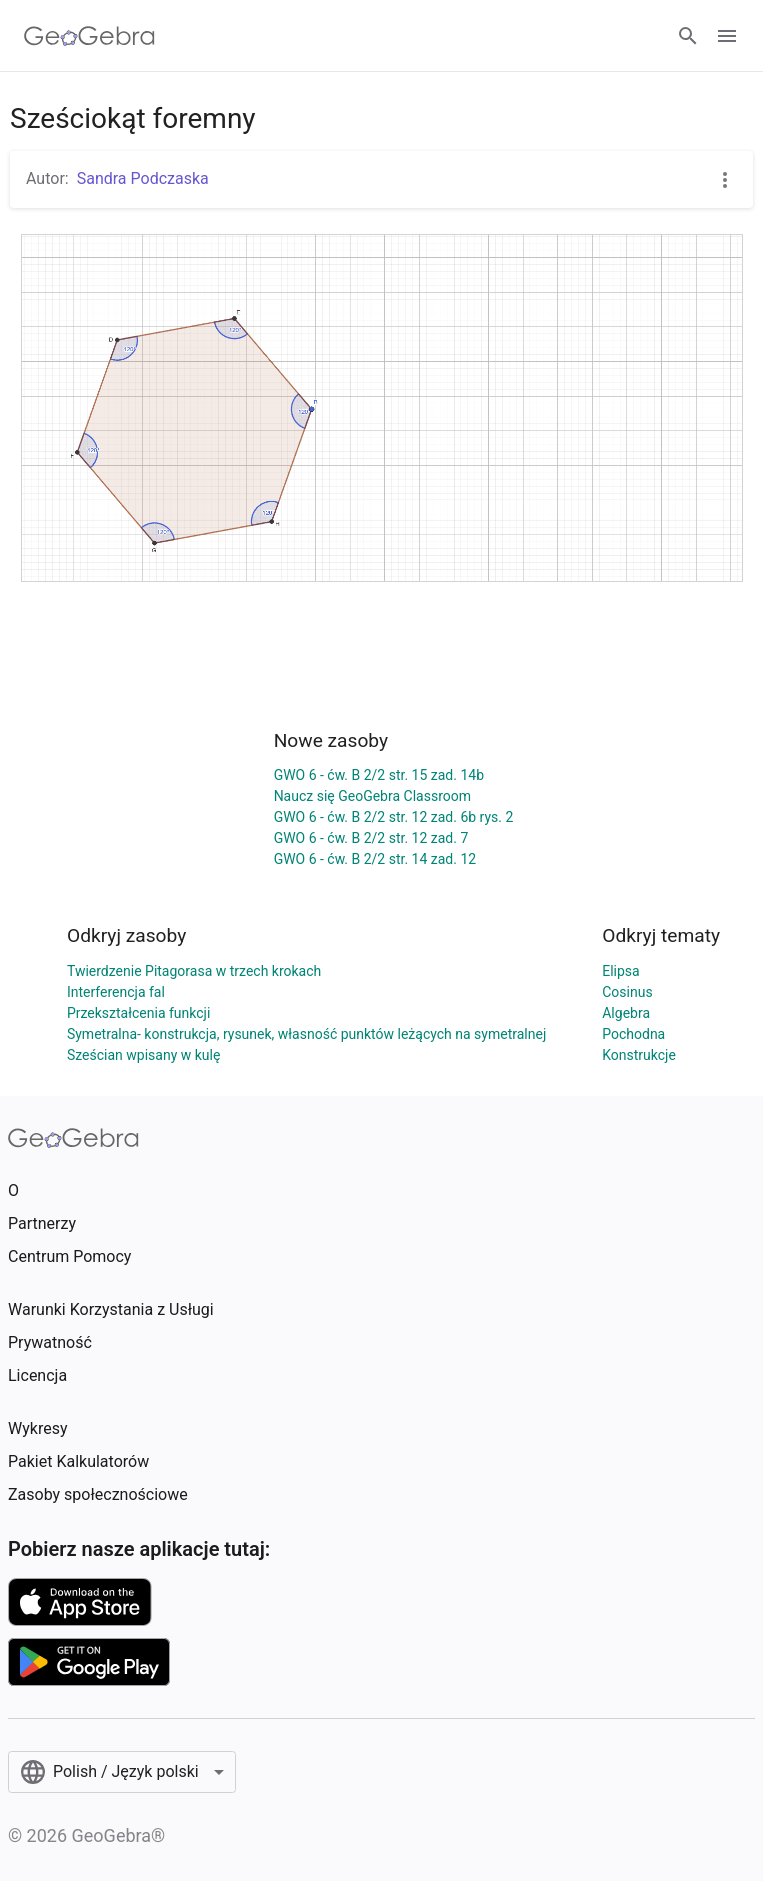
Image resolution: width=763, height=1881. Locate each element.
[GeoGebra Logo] (89, 36)
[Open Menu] (727, 36)
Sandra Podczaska (143, 178)
